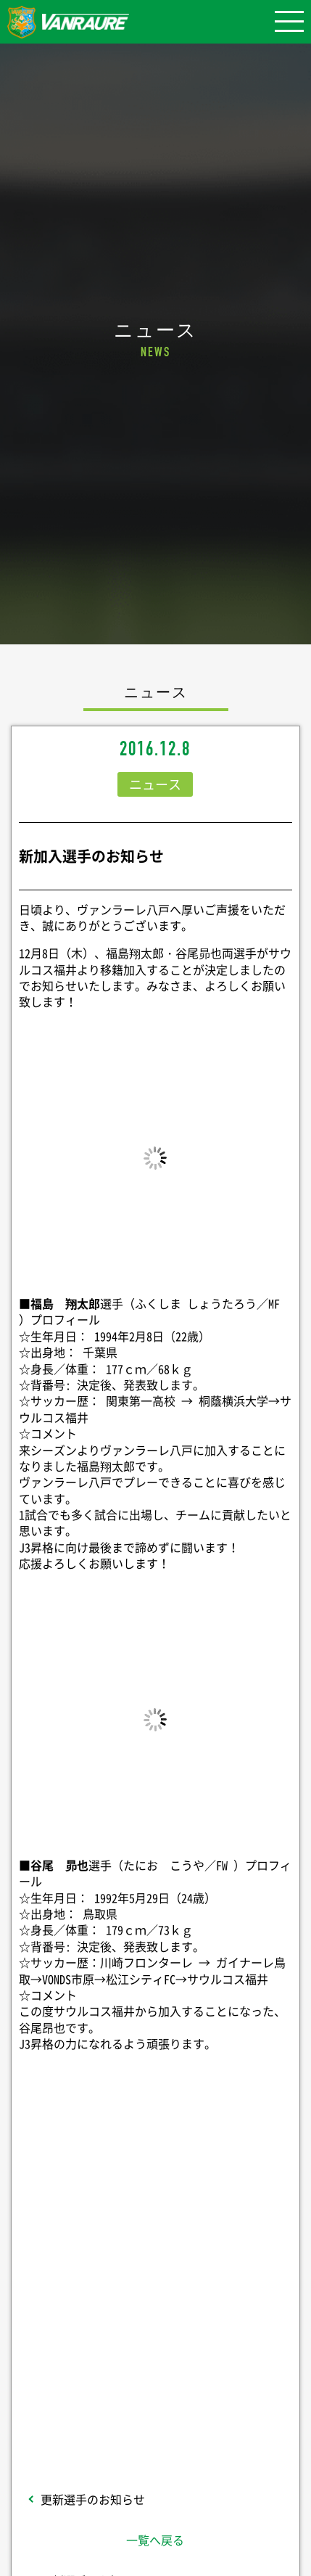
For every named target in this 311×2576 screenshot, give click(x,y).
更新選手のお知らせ (93, 2499)
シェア (155, 2201)
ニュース (155, 784)
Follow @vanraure (155, 2333)
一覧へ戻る (155, 2539)
